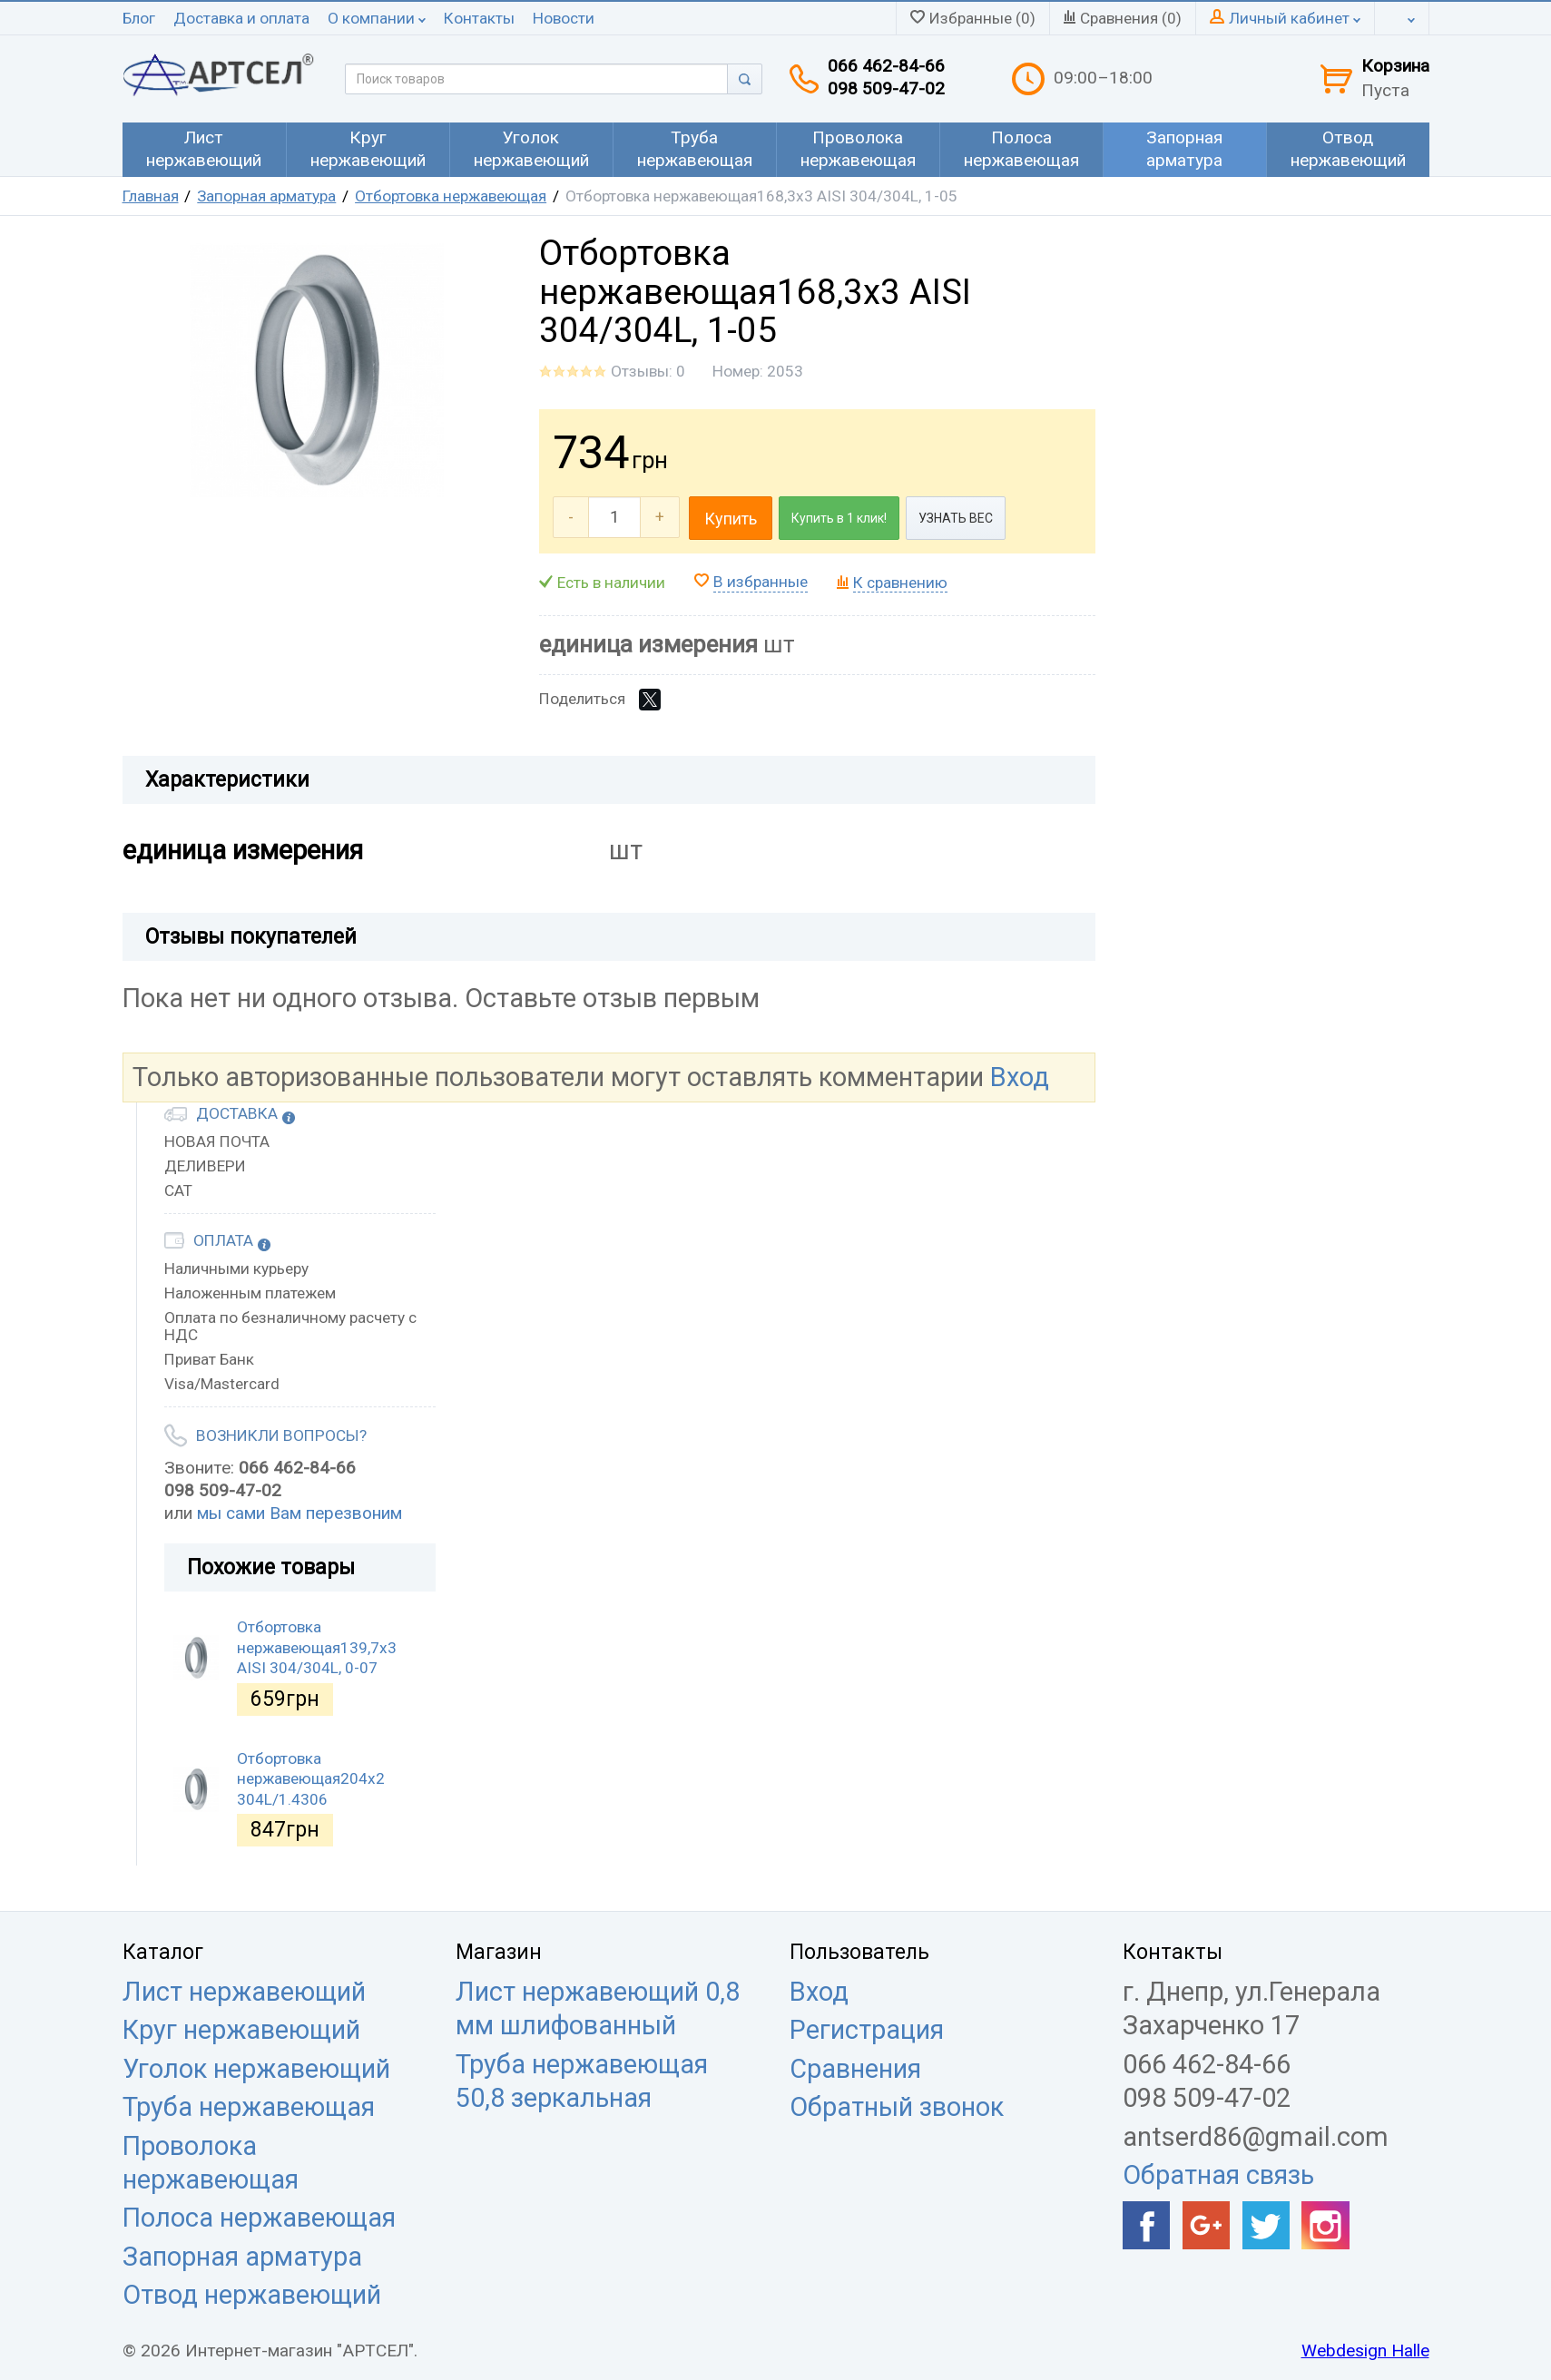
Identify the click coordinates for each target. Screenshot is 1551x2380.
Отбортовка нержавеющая (450, 196)
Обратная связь (1218, 2175)
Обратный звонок (897, 2106)
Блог (139, 18)
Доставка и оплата (241, 18)
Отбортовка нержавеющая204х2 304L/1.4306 (311, 1778)
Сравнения (855, 2068)
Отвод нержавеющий (252, 2294)
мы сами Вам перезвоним (299, 1513)
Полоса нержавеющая (259, 2217)
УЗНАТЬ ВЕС (955, 518)
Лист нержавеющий (244, 1991)
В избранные (760, 582)
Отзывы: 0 (648, 371)
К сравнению (900, 582)
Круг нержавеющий (241, 2029)
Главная (151, 196)
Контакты (479, 18)
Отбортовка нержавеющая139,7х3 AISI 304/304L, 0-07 (317, 1647)
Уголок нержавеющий (256, 2068)
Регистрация (867, 2029)
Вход (1019, 1077)
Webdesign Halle (1365, 2350)
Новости (563, 18)
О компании (377, 18)
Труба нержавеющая (249, 2106)
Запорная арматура (266, 196)
